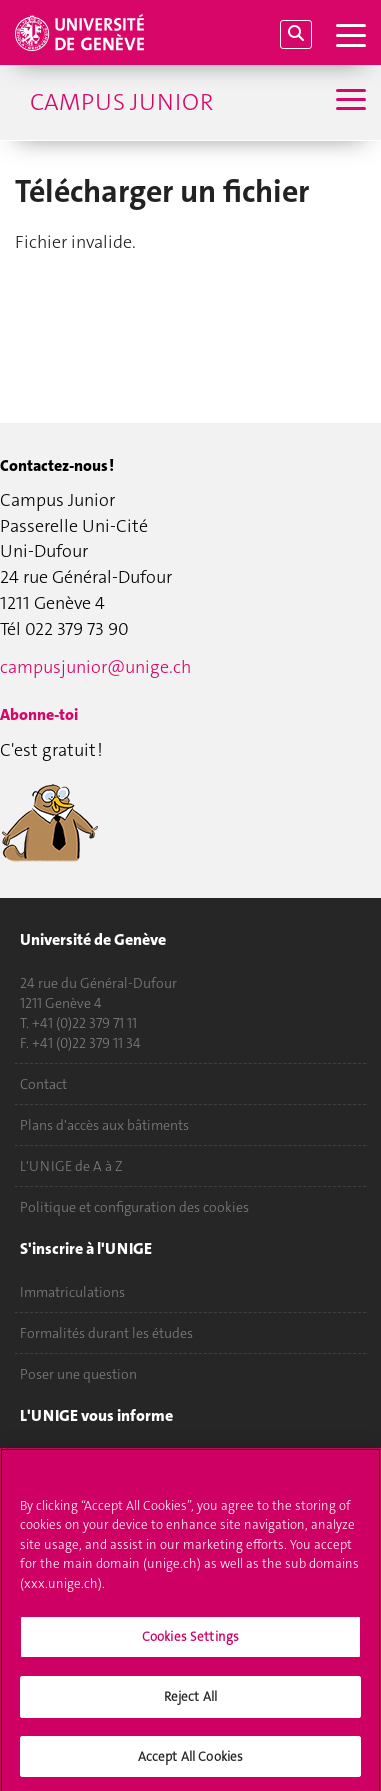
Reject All (190, 1702)
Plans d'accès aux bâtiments (104, 1125)
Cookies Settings (190, 1643)
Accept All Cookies (190, 1762)
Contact (43, 1084)
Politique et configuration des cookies (134, 1207)
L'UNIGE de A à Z (71, 1166)
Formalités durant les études (106, 1333)
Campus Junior (121, 102)
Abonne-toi (39, 714)
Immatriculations (72, 1292)
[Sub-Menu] (348, 102)
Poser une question (78, 1374)
